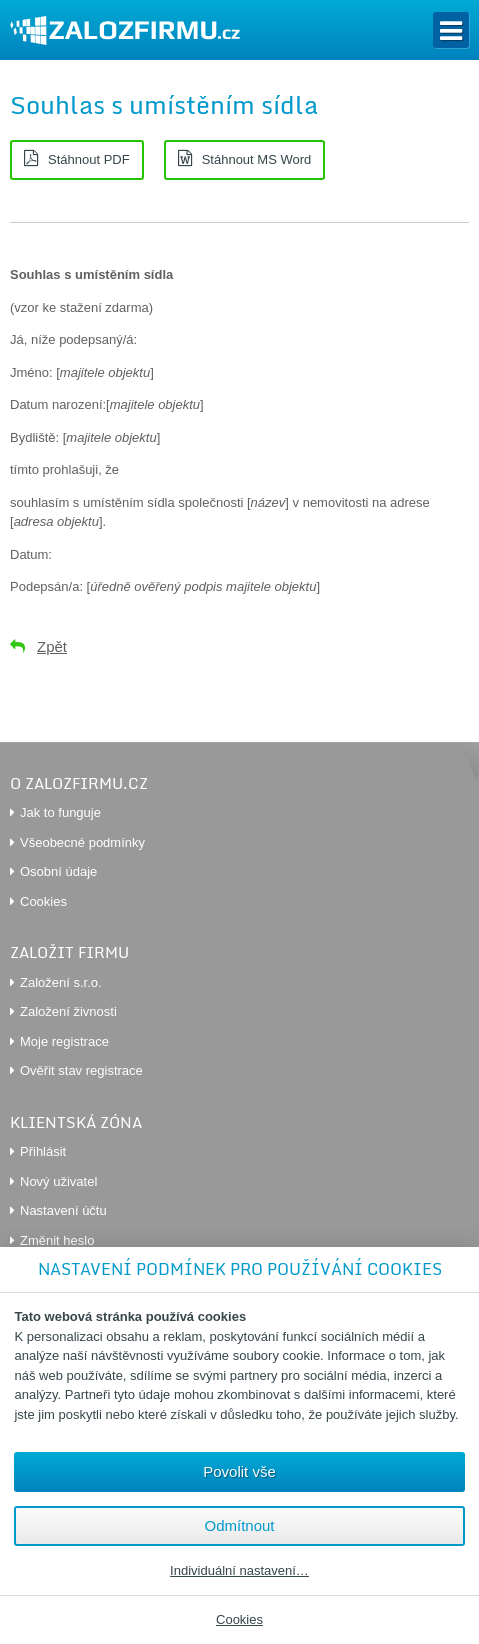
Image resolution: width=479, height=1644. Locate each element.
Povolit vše (239, 1471)
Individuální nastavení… (239, 1571)
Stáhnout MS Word (257, 159)
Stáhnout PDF (89, 159)
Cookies (239, 1619)
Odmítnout (239, 1525)
